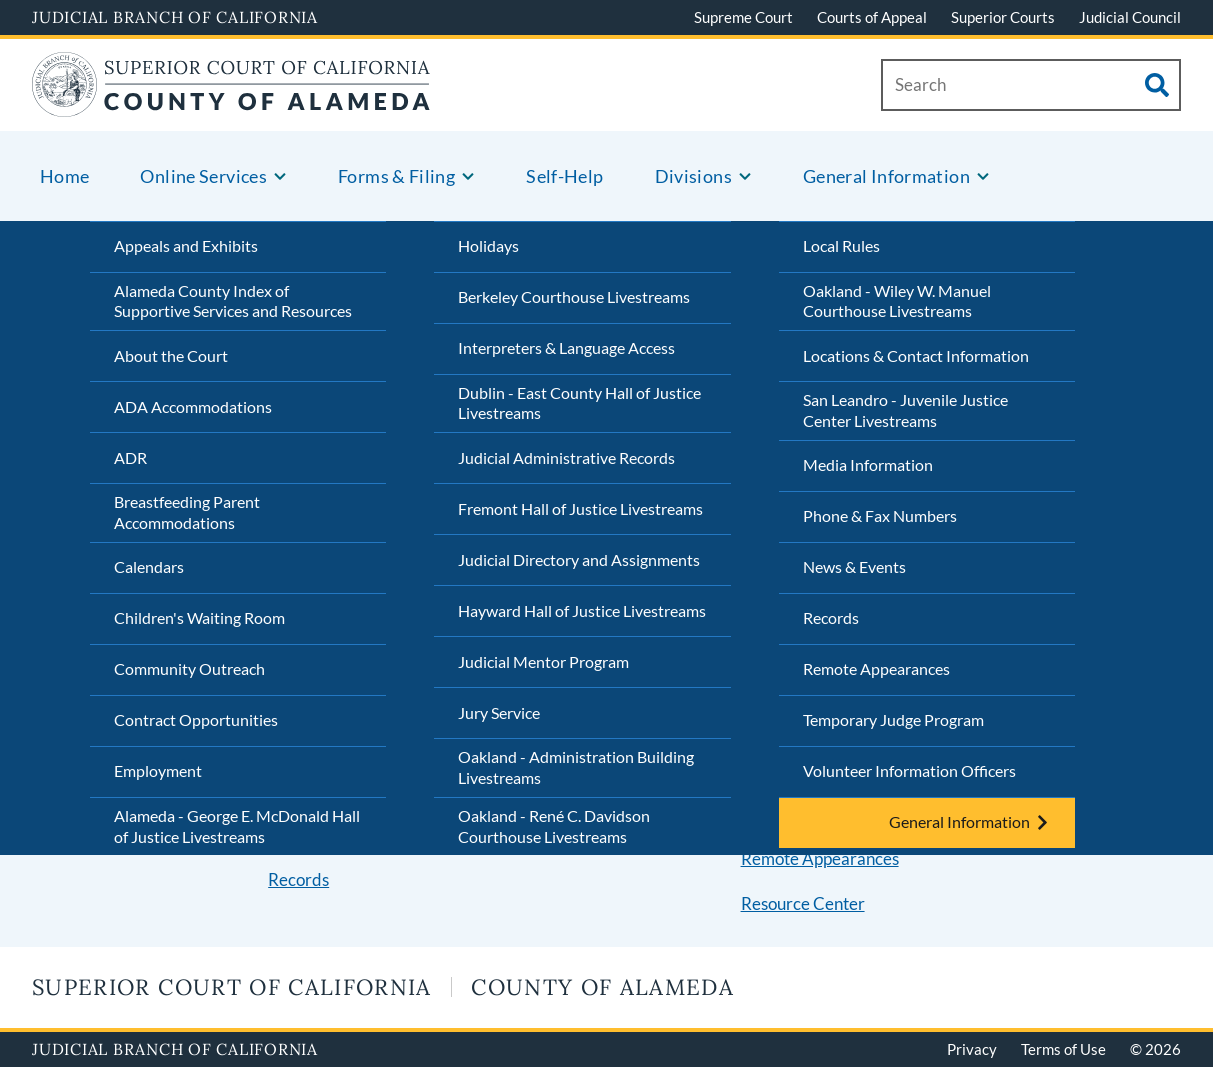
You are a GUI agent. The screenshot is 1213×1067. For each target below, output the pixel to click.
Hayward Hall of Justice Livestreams (582, 610)
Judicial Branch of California (175, 17)
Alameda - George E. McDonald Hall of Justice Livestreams (237, 826)
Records (831, 617)
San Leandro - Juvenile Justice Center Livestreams (905, 410)
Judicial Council (1130, 17)
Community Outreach (189, 668)
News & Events (854, 566)
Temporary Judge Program (893, 719)
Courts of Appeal (872, 17)
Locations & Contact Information (916, 355)
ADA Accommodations (193, 406)
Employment (158, 770)
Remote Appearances (876, 668)
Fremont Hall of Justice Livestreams (580, 508)
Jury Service (499, 712)
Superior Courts (1003, 17)
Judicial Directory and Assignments (579, 559)
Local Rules (841, 245)
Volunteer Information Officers (909, 770)
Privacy (972, 1049)
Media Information (868, 464)
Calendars (149, 566)
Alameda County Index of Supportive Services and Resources (233, 301)
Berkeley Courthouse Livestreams (574, 296)
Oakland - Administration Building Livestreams (576, 767)
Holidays (488, 245)
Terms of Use (1063, 1049)
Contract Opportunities (196, 719)
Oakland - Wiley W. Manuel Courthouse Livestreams (897, 301)
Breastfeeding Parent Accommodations (187, 512)
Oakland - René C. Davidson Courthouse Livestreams (554, 826)
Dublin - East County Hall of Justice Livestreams (579, 403)
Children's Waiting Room (199, 617)
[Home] (231, 104)
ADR (130, 457)
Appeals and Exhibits (186, 245)
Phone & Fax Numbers (880, 515)
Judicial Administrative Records (566, 457)
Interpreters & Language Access (566, 347)
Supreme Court (743, 17)
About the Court (171, 355)
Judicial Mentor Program (543, 661)
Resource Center (803, 903)
